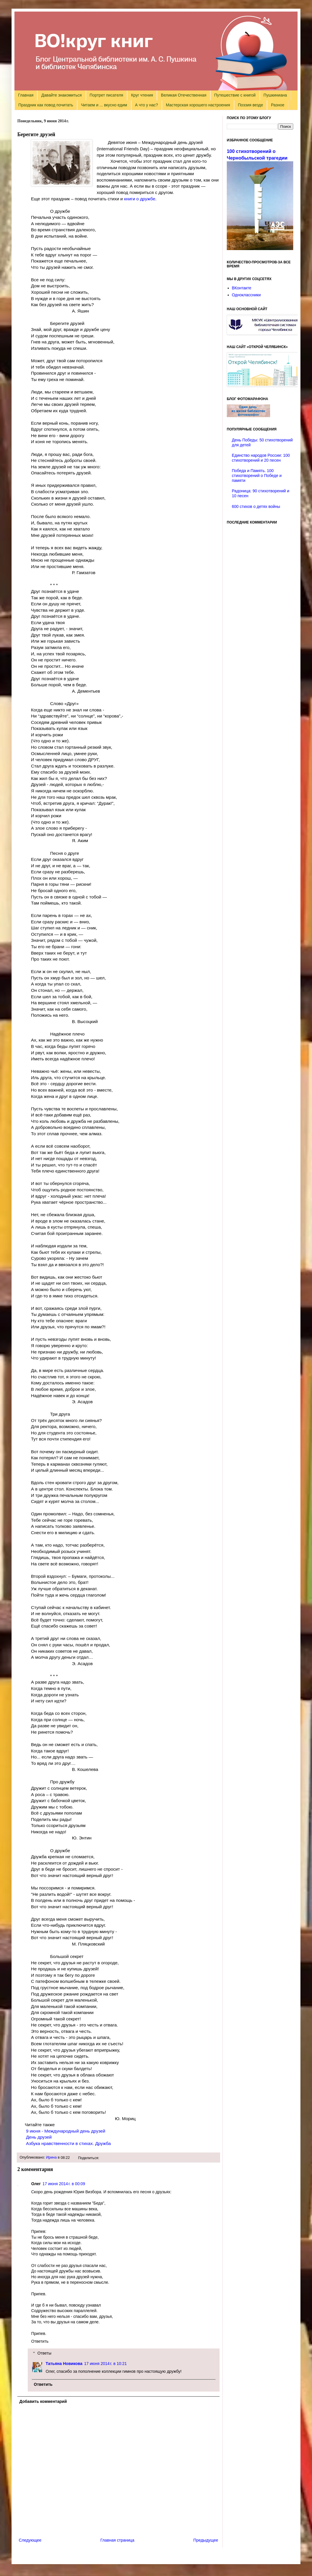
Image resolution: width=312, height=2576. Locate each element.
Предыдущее (205, 2540)
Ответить (40, 2341)
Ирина (51, 2157)
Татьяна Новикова (64, 2363)
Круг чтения (142, 95)
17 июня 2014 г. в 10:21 (105, 2363)
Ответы (44, 2353)
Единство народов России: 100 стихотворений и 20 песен (261, 458)
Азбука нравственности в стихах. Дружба (68, 2143)
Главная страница (118, 2540)
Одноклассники (246, 295)
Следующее (30, 2540)
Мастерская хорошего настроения (198, 105)
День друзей (39, 2137)
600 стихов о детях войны (256, 506)
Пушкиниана (275, 95)
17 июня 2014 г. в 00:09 (63, 2183)
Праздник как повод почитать (45, 105)
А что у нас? (146, 105)
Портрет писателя (106, 95)
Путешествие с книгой (234, 95)
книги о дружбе (139, 198)
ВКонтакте (241, 288)
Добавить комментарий (43, 2401)
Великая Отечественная (183, 95)
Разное (277, 105)
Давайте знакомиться (61, 95)
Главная (26, 95)
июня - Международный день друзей (65, 2131)
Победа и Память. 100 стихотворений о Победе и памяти (257, 475)
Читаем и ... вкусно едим (104, 105)
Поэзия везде (250, 105)
